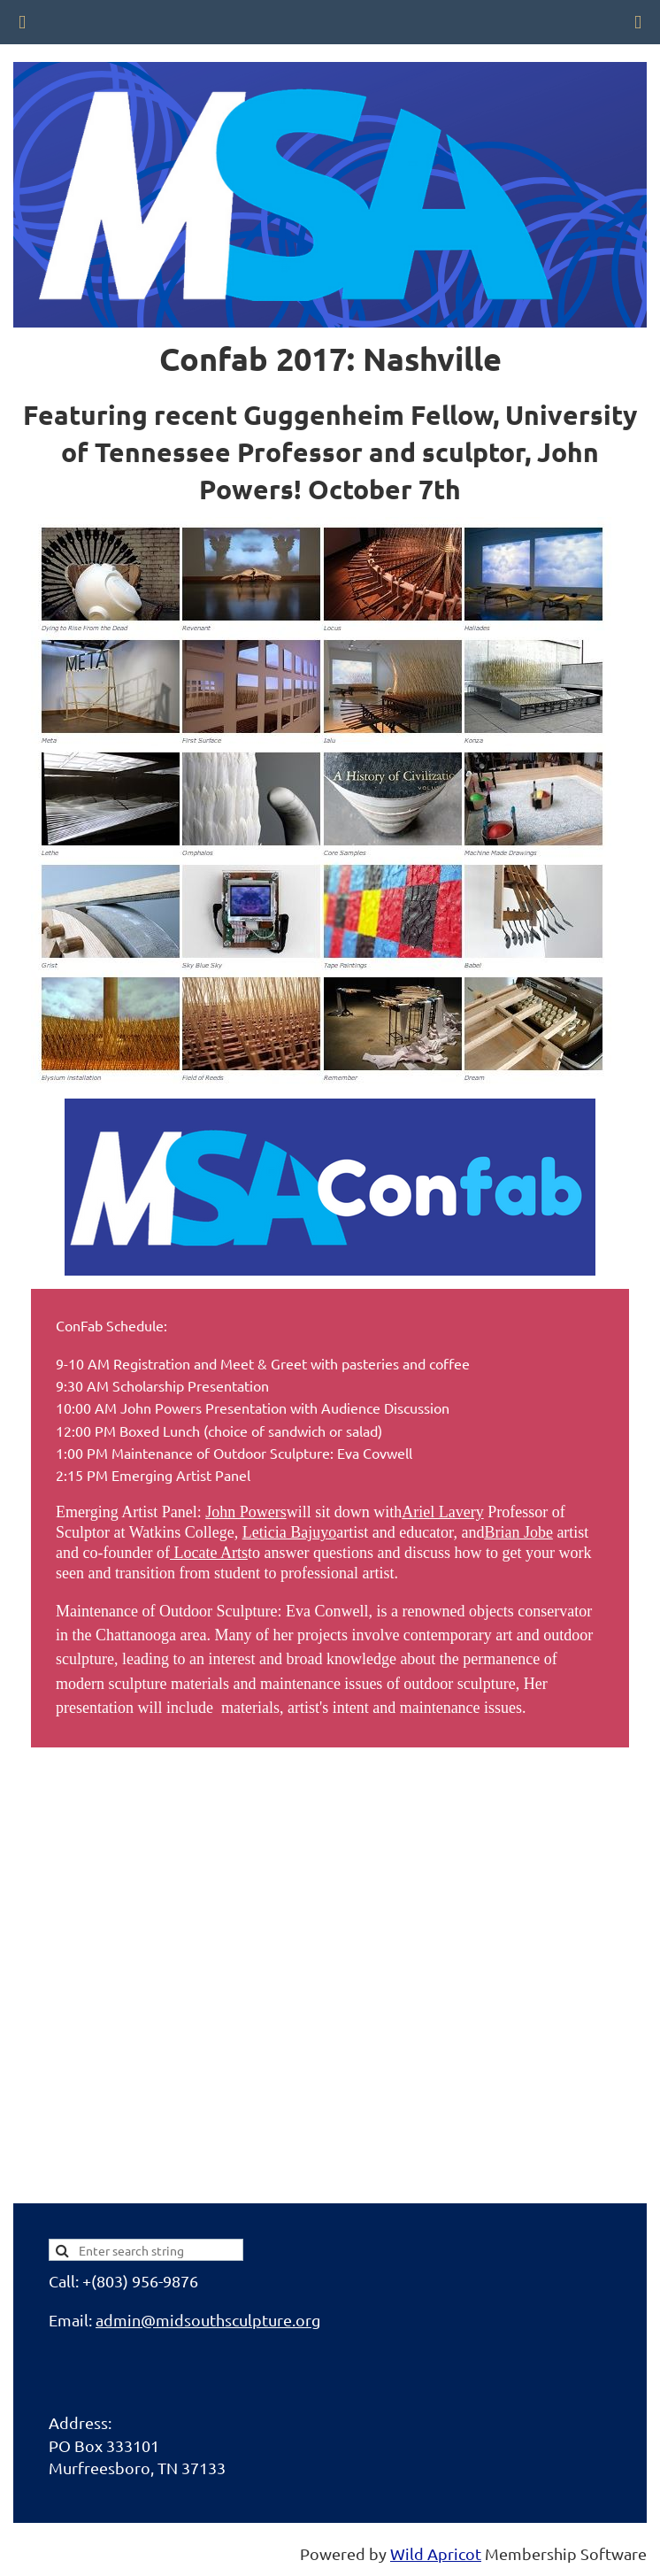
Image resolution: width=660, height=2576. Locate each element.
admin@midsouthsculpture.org (208, 2319)
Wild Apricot (435, 2553)
